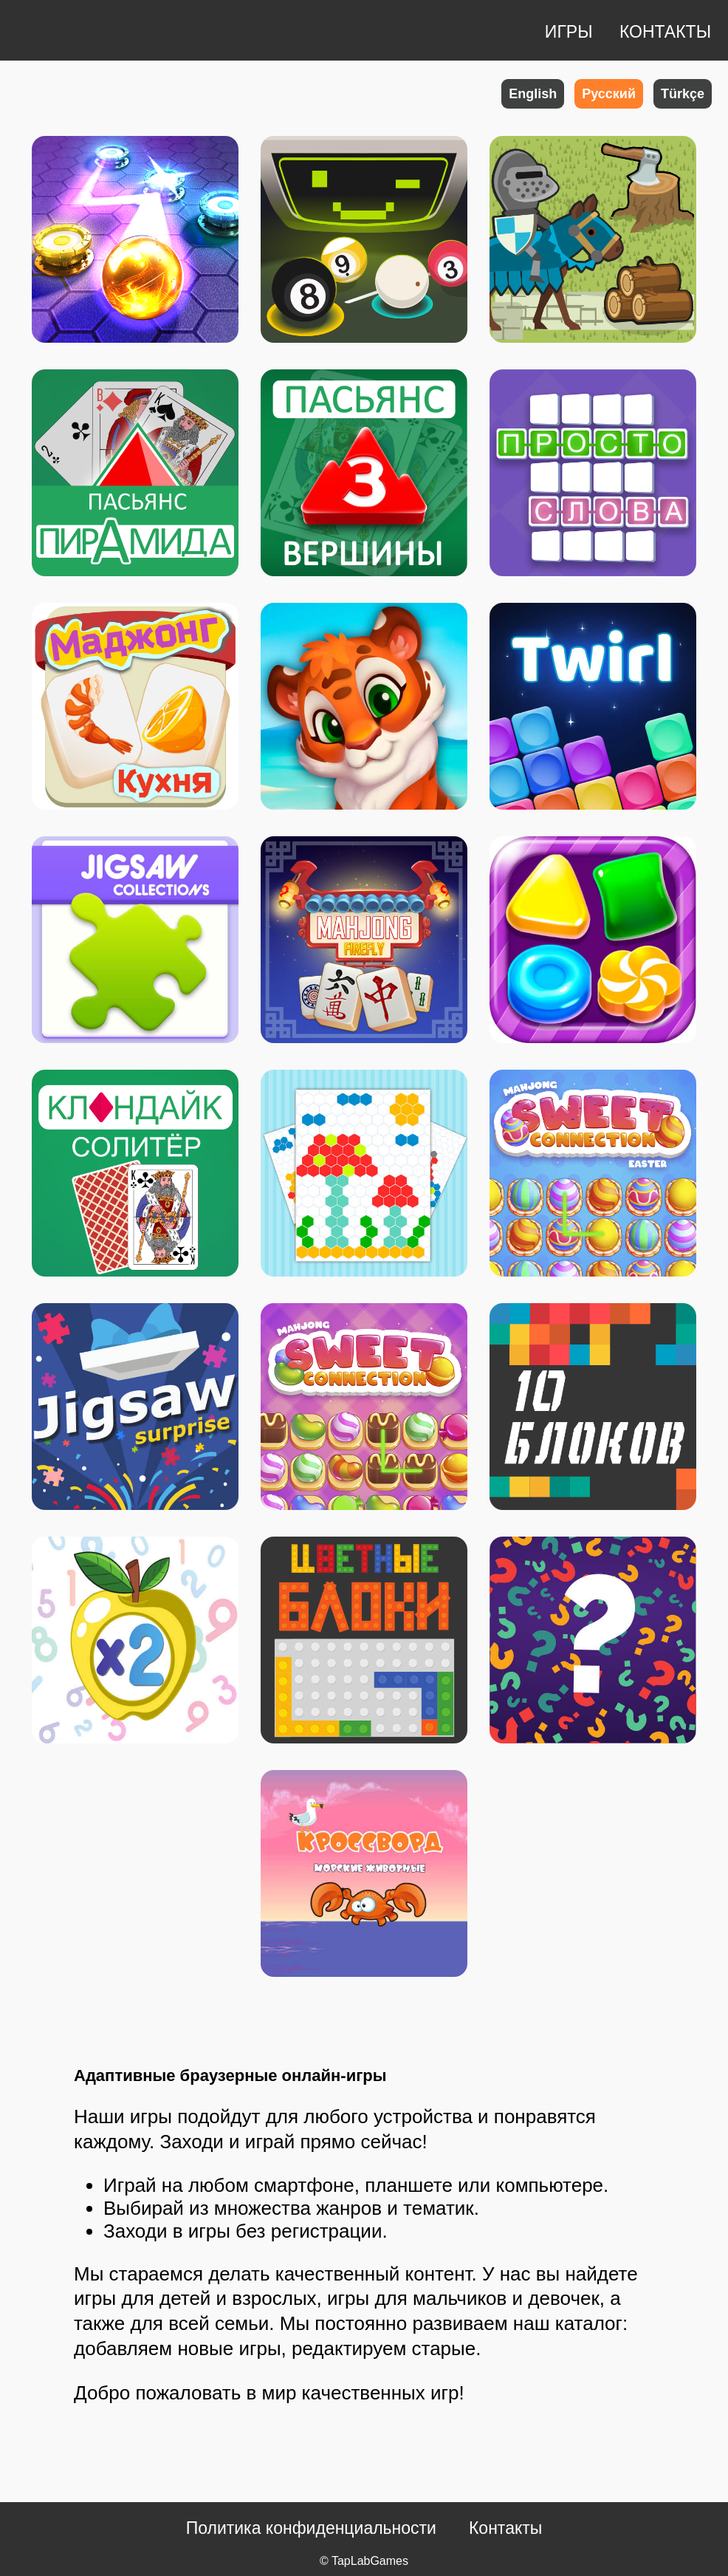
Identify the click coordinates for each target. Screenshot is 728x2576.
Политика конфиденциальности (311, 2528)
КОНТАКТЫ (665, 31)
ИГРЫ (571, 31)
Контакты (505, 2528)
